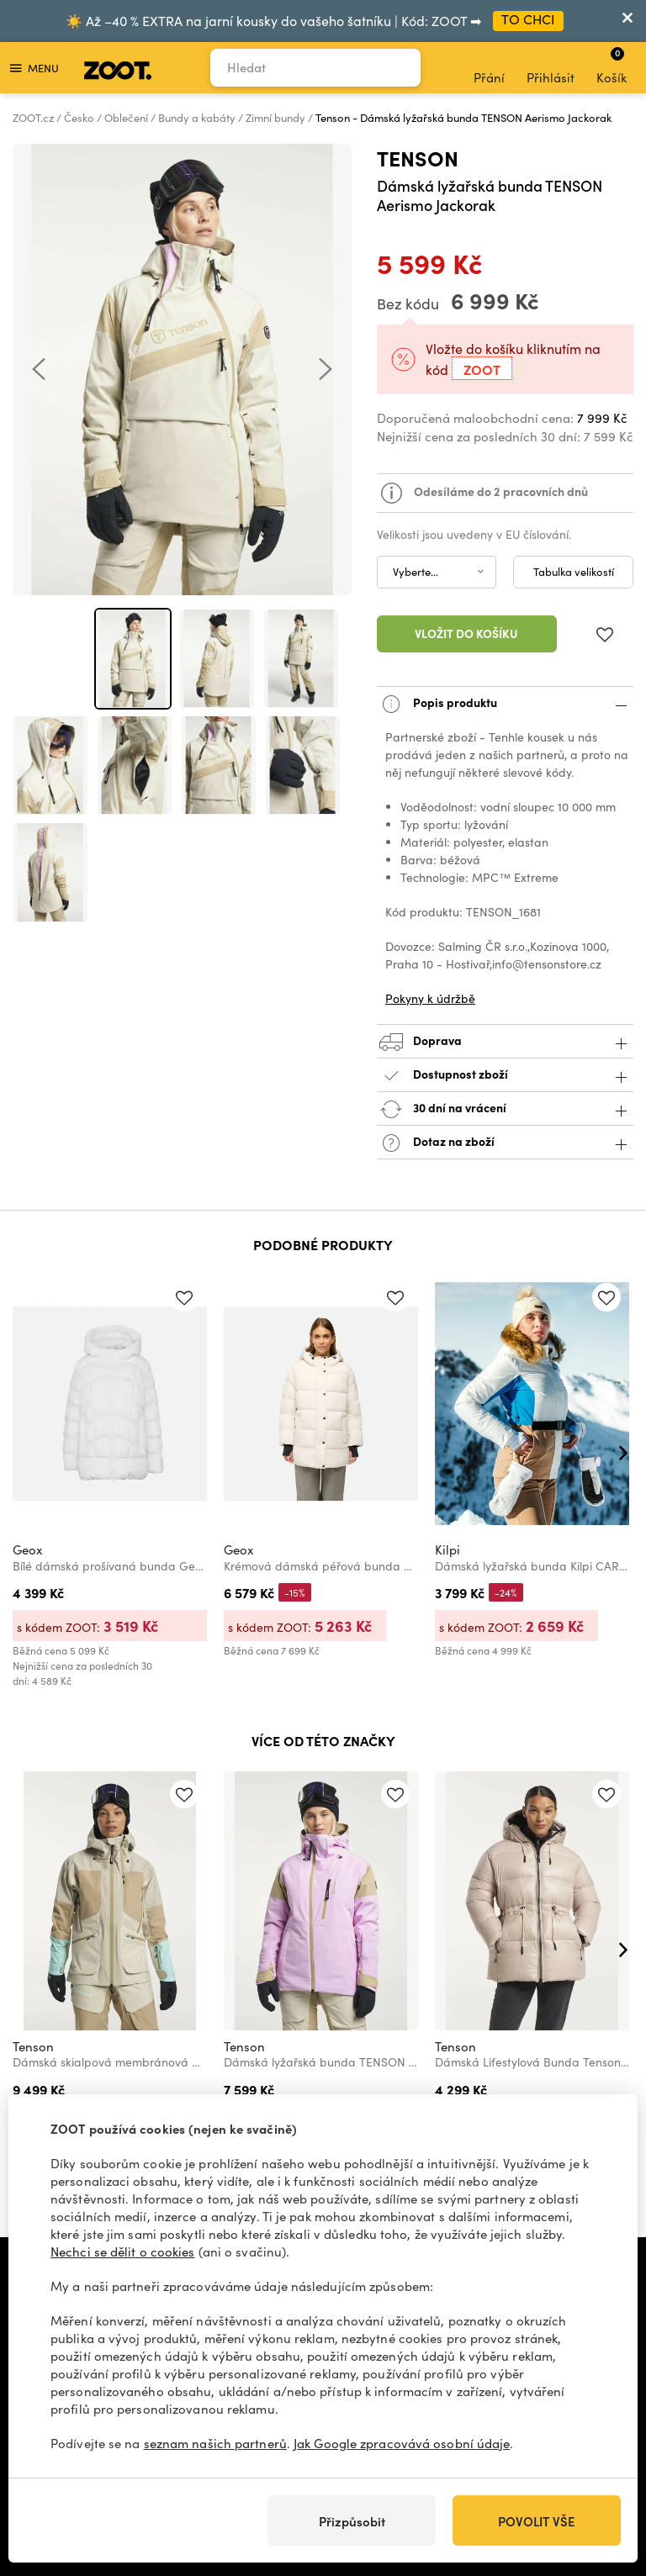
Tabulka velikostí (573, 571)
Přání (489, 68)
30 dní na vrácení (505, 1109)
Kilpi (447, 1549)
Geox (27, 1549)
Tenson (417, 158)
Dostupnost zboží (505, 1075)
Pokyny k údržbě (430, 998)
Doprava (505, 1042)
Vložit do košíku (466, 633)
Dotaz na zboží (505, 1143)
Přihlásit (551, 68)
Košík (611, 65)
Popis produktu (505, 704)
